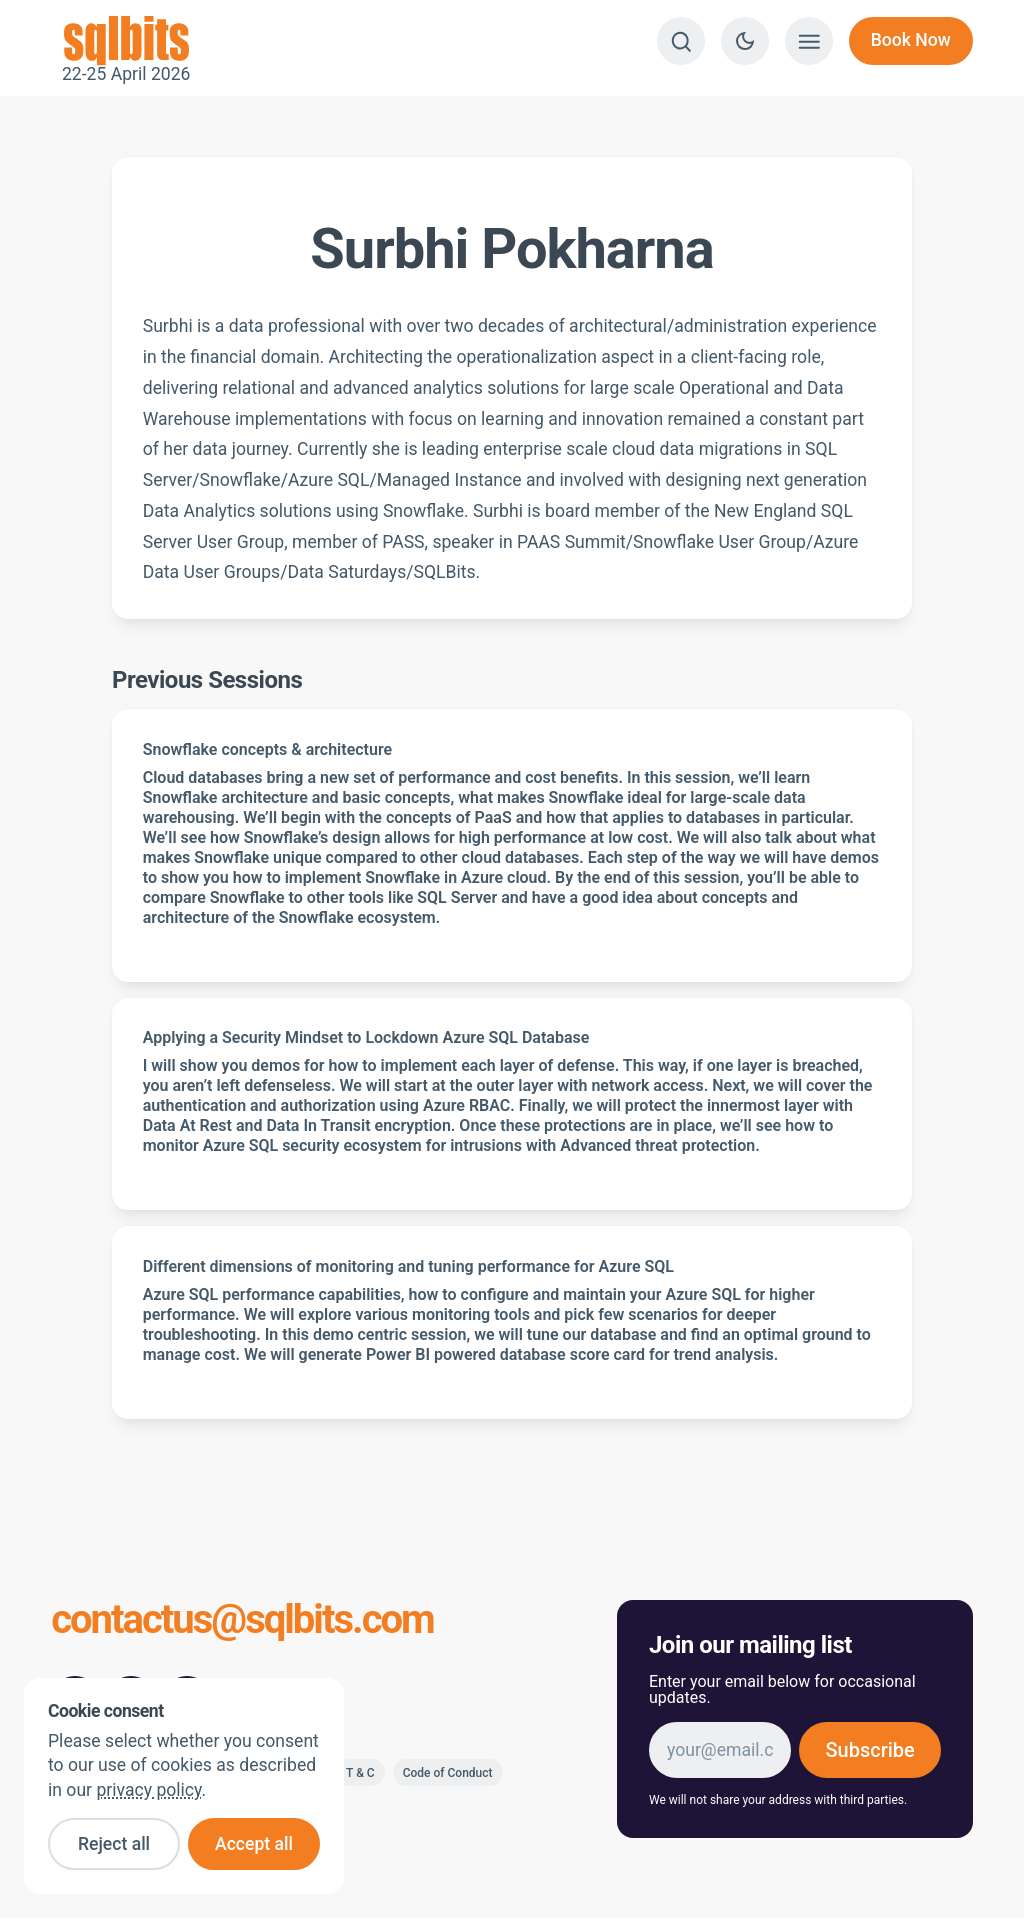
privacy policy (148, 1790)
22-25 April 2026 (126, 41)
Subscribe (869, 1750)
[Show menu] (809, 41)
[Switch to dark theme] (745, 41)
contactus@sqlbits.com (242, 1621)
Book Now (911, 40)
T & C (360, 1773)
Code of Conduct (448, 1773)
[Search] (681, 41)
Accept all (254, 1844)
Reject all (114, 1844)
